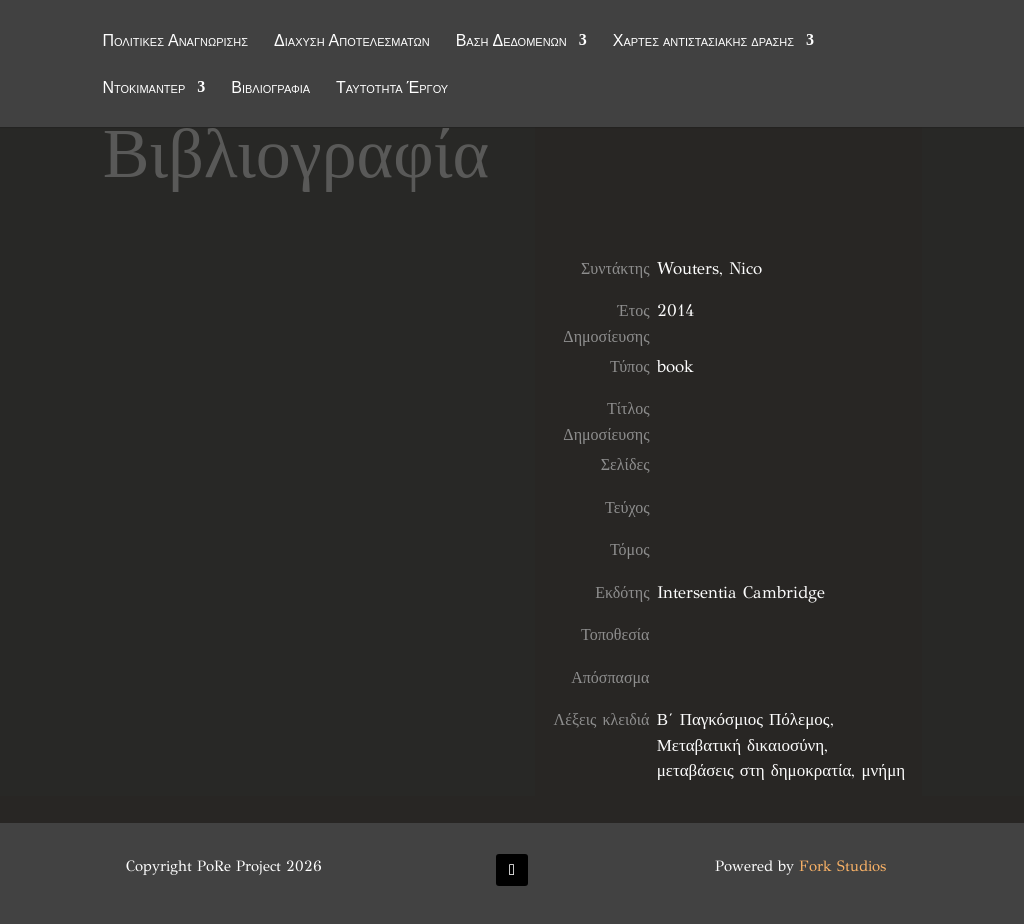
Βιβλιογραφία (270, 89)
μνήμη (883, 770)
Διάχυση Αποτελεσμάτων (352, 42)
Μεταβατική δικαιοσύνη (741, 745)
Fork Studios (842, 866)
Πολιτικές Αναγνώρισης (175, 42)
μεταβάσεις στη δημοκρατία (754, 770)
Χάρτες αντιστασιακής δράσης (703, 42)
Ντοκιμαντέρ (143, 89)
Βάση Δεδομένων (511, 42)
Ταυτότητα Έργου (392, 89)
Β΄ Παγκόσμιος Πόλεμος (743, 719)
